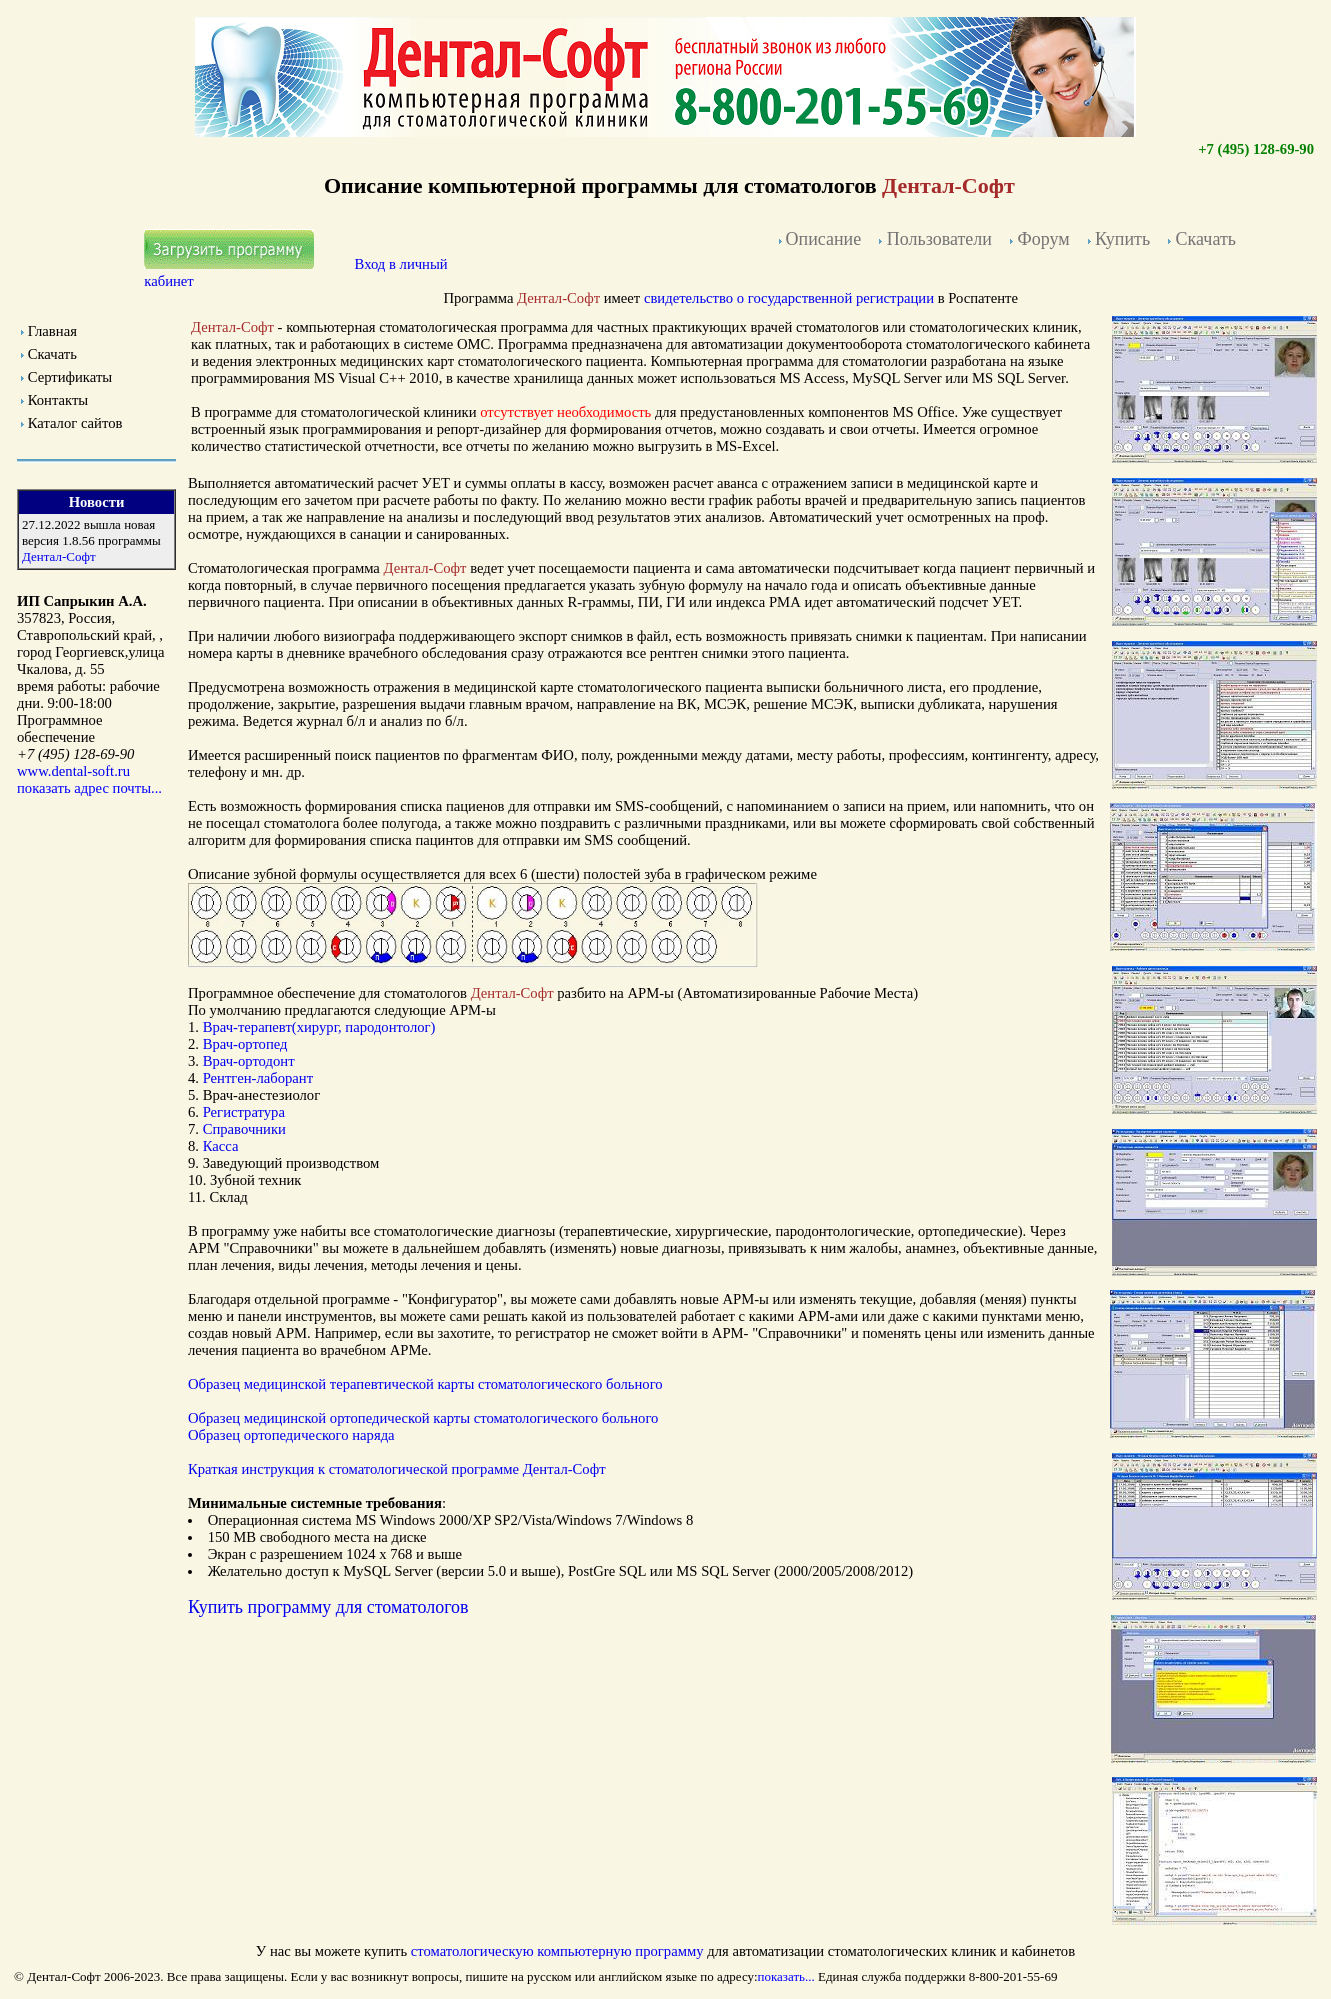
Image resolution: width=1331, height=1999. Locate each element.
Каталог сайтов (75, 423)
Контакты (58, 400)
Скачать (52, 354)
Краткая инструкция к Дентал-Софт (397, 1469)
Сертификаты (70, 377)
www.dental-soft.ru (73, 771)
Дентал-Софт (59, 556)
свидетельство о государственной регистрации (789, 298)
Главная (52, 331)
